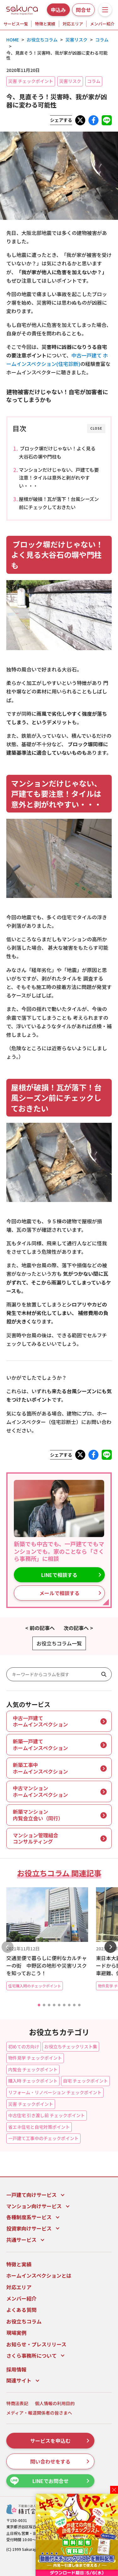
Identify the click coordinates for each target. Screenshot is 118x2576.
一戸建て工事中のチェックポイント (43, 2138)
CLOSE (96, 428)
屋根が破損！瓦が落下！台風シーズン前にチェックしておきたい (59, 502)
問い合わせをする (59, 2461)
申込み (58, 10)
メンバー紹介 (102, 24)
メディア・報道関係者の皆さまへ (39, 2413)
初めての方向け (23, 2046)
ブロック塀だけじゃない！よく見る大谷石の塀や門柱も (57, 452)
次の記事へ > (78, 1628)
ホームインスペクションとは (38, 2275)
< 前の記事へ (40, 1628)
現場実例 (16, 2332)
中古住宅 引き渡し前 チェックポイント (46, 2115)
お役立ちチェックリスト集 (70, 2046)
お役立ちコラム (24, 2321)
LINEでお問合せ (49, 2481)
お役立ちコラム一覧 (59, 1643)
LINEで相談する (71, 1575)
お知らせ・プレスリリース (36, 2344)
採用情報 (16, 2369)
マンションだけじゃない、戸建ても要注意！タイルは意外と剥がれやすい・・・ (59, 477)
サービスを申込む (59, 2440)
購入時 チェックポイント (33, 2081)
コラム (93, 81)
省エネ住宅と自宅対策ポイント (39, 2127)
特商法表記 (17, 2403)
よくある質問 (21, 2309)
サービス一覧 (15, 24)
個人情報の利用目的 (55, 2403)
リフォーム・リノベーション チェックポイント (55, 2092)
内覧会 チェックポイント (33, 2069)
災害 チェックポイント (30, 81)
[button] (39, 2005)
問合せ (83, 10)
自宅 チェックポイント (85, 2081)
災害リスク (70, 81)
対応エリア (73, 24)
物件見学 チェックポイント (35, 2058)
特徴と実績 (45, 24)
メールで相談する (70, 1593)
